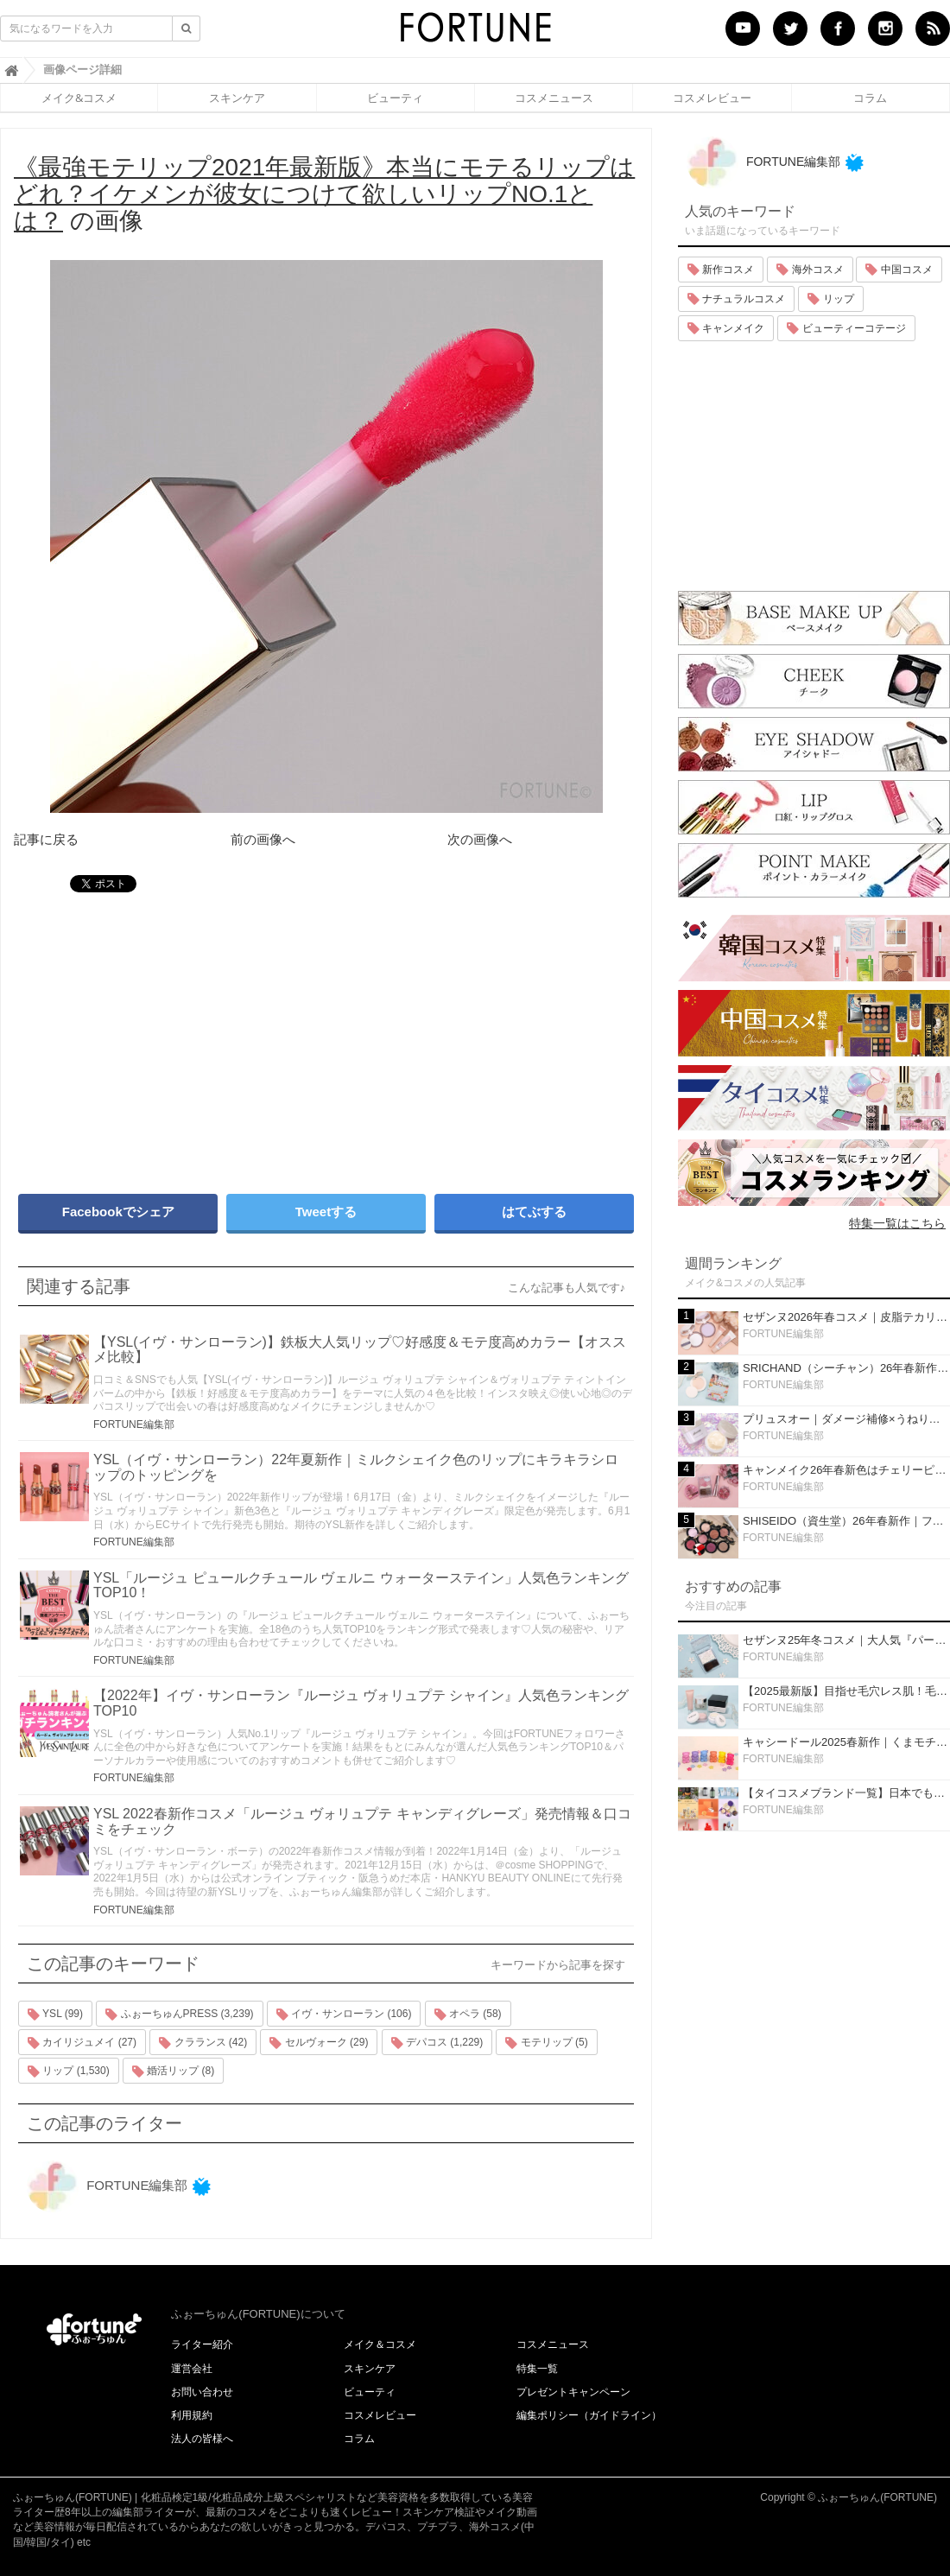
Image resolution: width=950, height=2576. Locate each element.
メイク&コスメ (79, 97)
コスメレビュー (712, 97)
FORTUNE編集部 (133, 1424)
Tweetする (326, 1211)
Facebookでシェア (118, 1211)
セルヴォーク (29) (318, 2043)
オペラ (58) (468, 2014)
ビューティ (395, 97)
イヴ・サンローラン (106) (344, 2014)
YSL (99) (55, 2014)
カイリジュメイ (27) (82, 2043)
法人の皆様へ (202, 2439)
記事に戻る (46, 839)
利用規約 (191, 2415)
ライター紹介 (202, 2344)
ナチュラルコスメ (736, 299)
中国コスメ (898, 269)
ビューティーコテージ (846, 328)
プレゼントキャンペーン (573, 2392)
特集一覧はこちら (897, 1223)
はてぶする (534, 1211)
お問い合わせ (202, 2392)
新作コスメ (720, 269)
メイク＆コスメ (380, 2344)
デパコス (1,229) (437, 2043)
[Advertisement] (164, 1035)
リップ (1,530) (69, 2071)
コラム (870, 97)
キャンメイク (725, 328)
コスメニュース (554, 97)
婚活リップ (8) (173, 2071)
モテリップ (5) (546, 2043)
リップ (830, 299)
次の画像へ (479, 839)
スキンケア (237, 97)
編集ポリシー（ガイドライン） (589, 2415)
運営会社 (191, 2369)
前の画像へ (263, 839)
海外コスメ (809, 269)
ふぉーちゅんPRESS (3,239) (179, 2014)
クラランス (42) (203, 2043)
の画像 (324, 194)
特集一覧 (537, 2369)
